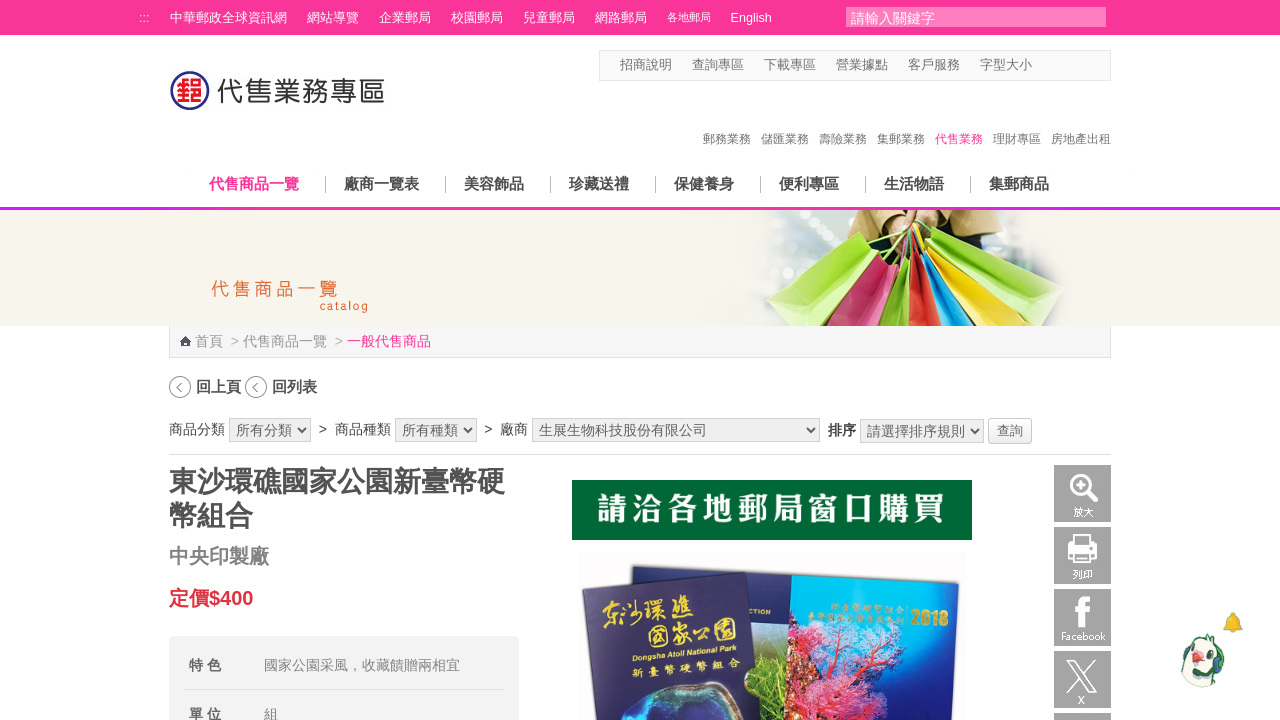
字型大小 (1006, 65)
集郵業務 (901, 118)
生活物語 (914, 183)
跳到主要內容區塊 (10, 10)
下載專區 (790, 65)
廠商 (514, 429)
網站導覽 (333, 18)
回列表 (294, 386)
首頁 (209, 341)
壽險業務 (843, 118)
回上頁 (218, 386)
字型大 (1082, 65)
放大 (1082, 493)
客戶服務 (934, 65)
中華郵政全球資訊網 (228, 18)
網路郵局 (621, 18)
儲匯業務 (785, 118)
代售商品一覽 (254, 183)
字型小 (1044, 65)
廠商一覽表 (381, 183)
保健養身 (704, 183)
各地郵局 (689, 17)
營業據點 (862, 65)
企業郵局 (405, 18)
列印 (1082, 555)
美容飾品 (494, 183)
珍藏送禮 (599, 183)
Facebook (1082, 617)
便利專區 (809, 183)
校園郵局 (477, 18)
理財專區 (1017, 118)
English (751, 18)
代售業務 (959, 118)
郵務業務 (727, 118)
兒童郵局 (549, 18)
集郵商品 (1019, 183)
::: (144, 18)
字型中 (1063, 65)
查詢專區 (718, 65)
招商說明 (646, 65)
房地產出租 (1081, 118)
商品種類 (363, 429)
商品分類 (197, 429)
